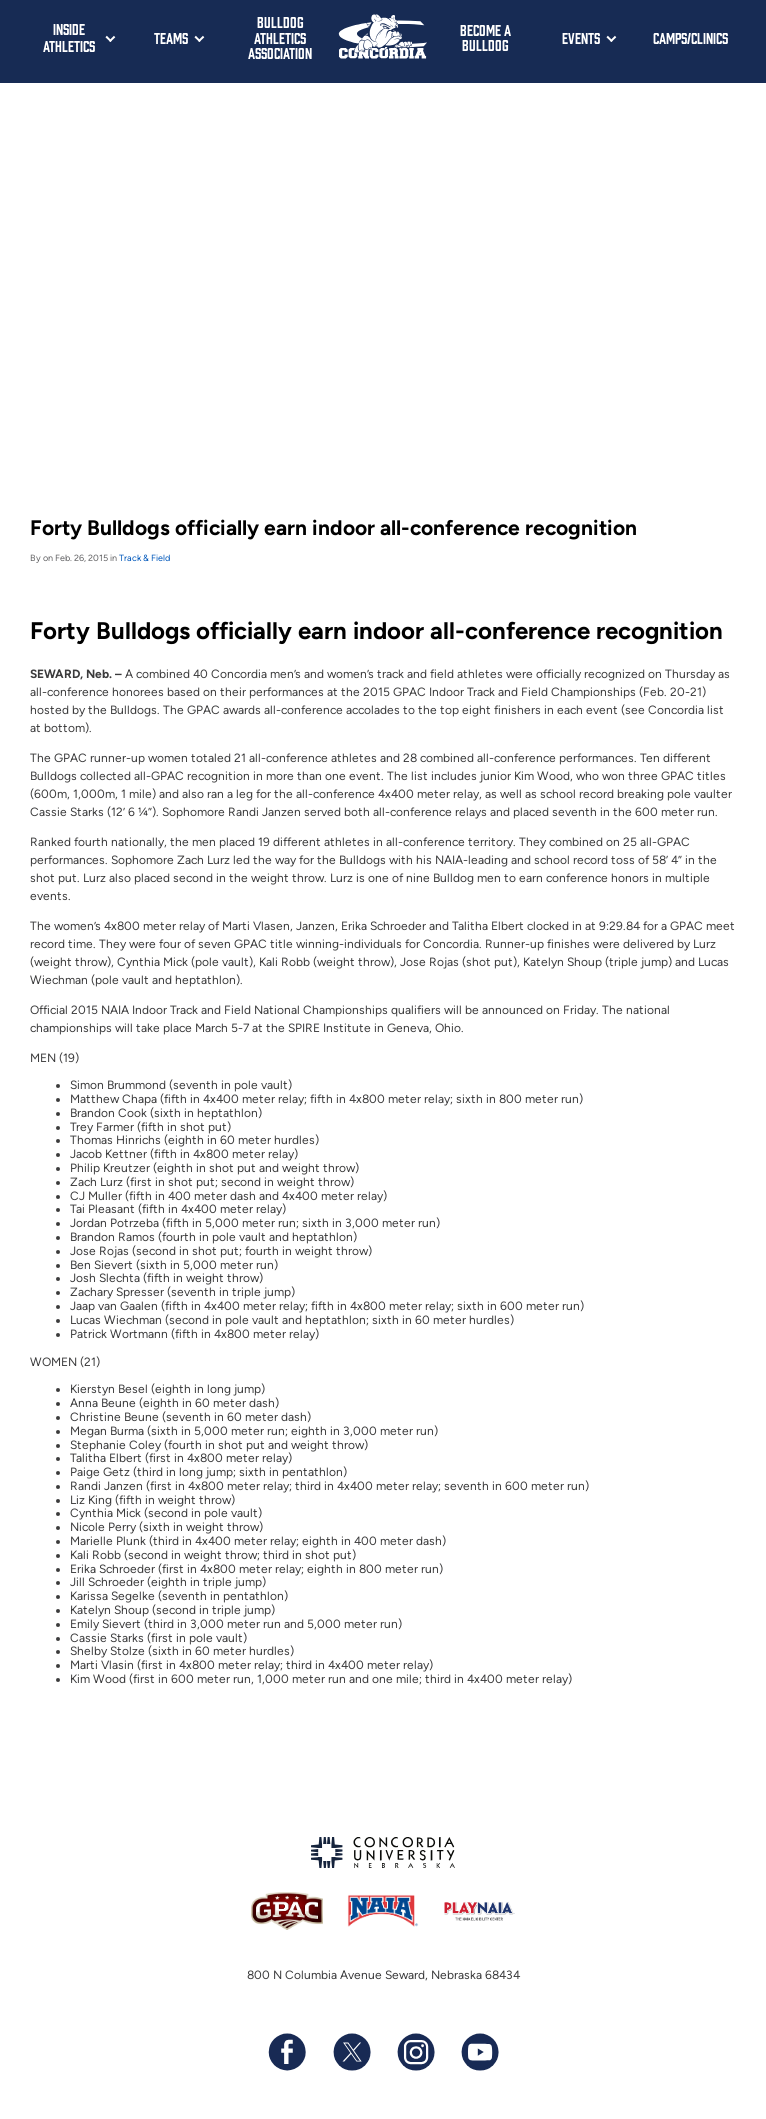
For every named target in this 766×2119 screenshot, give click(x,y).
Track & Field (144, 557)
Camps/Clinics (690, 37)
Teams (171, 37)
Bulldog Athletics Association (280, 37)
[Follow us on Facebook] (287, 2051)
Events (581, 37)
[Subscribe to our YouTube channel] (479, 2051)
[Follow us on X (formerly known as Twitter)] (351, 2051)
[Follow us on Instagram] (415, 2051)
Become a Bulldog (485, 37)
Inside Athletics (69, 37)
